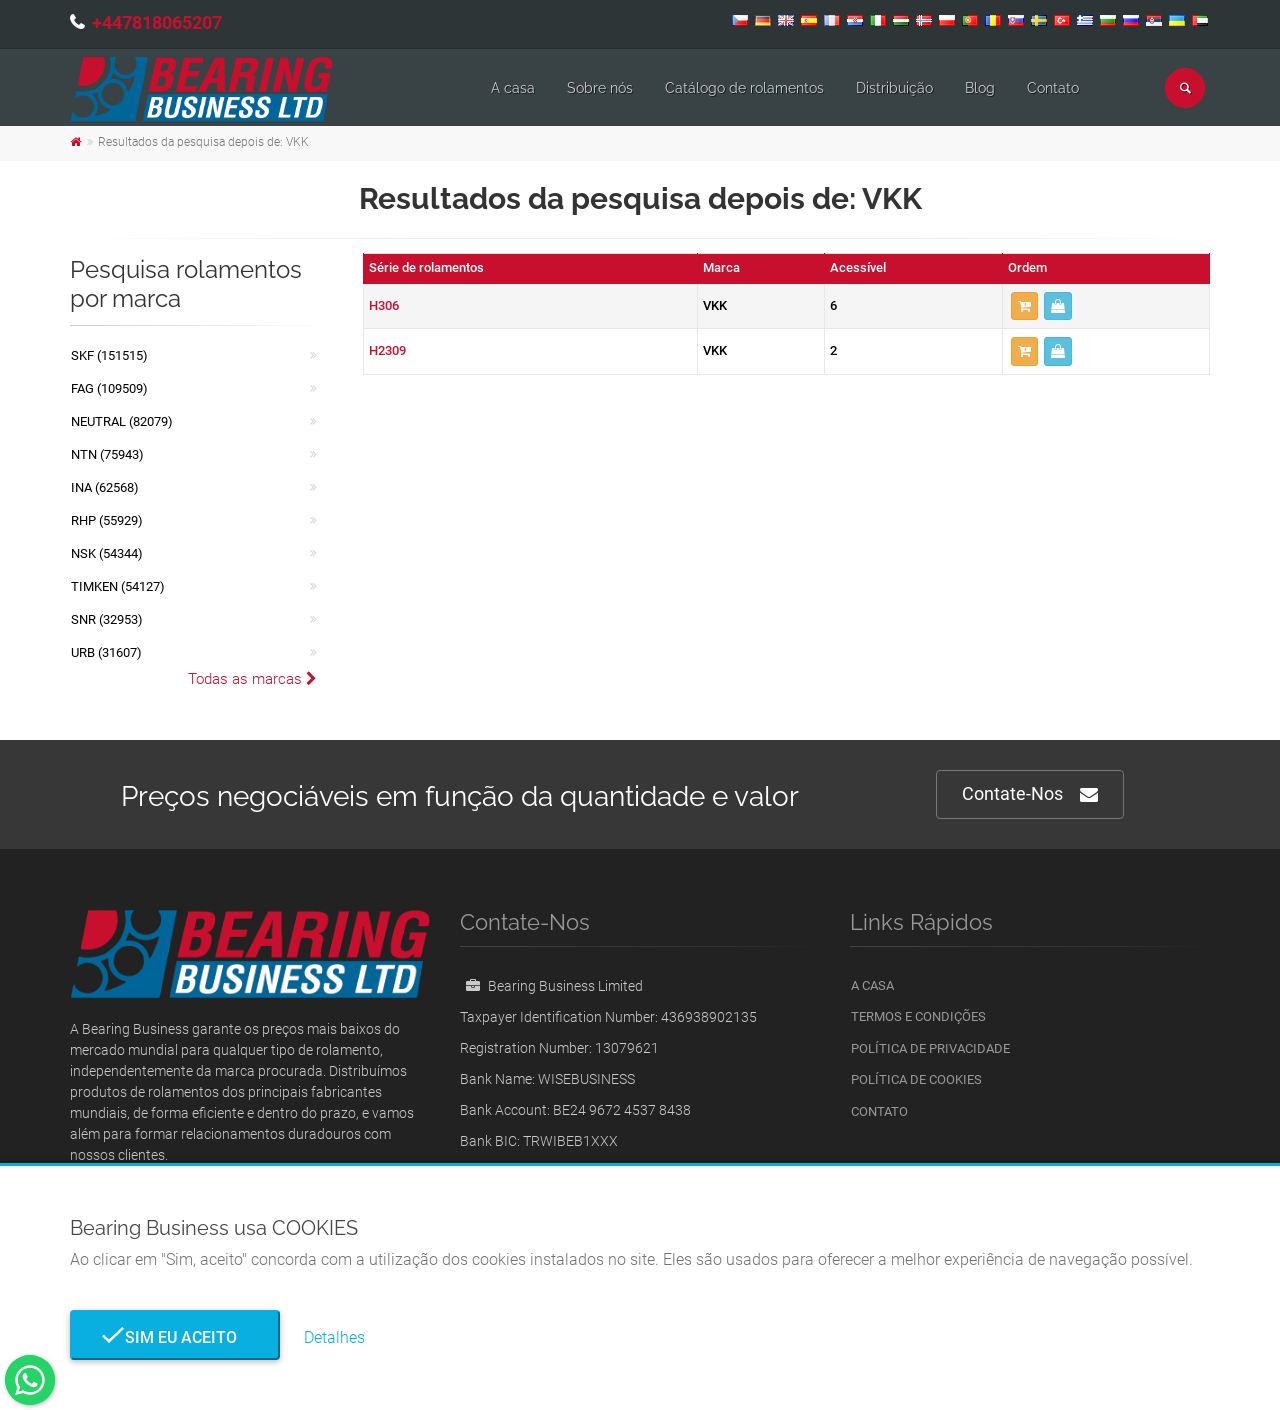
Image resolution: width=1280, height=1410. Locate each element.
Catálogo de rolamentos (744, 88)
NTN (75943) (107, 454)
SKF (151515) (109, 355)
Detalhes (334, 1337)
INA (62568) (105, 487)
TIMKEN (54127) (118, 586)
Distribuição (894, 88)
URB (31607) (106, 652)
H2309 (387, 350)
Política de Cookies (916, 1079)
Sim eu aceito (175, 1337)
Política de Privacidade (930, 1048)
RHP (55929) (107, 520)
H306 (384, 305)
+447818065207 (157, 22)
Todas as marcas (252, 679)
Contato (1053, 88)
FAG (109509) (109, 388)
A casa (513, 88)
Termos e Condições (918, 1016)
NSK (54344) (107, 553)
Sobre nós (600, 88)
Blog (980, 88)
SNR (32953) (107, 619)
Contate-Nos (1030, 794)
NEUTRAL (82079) (122, 421)
